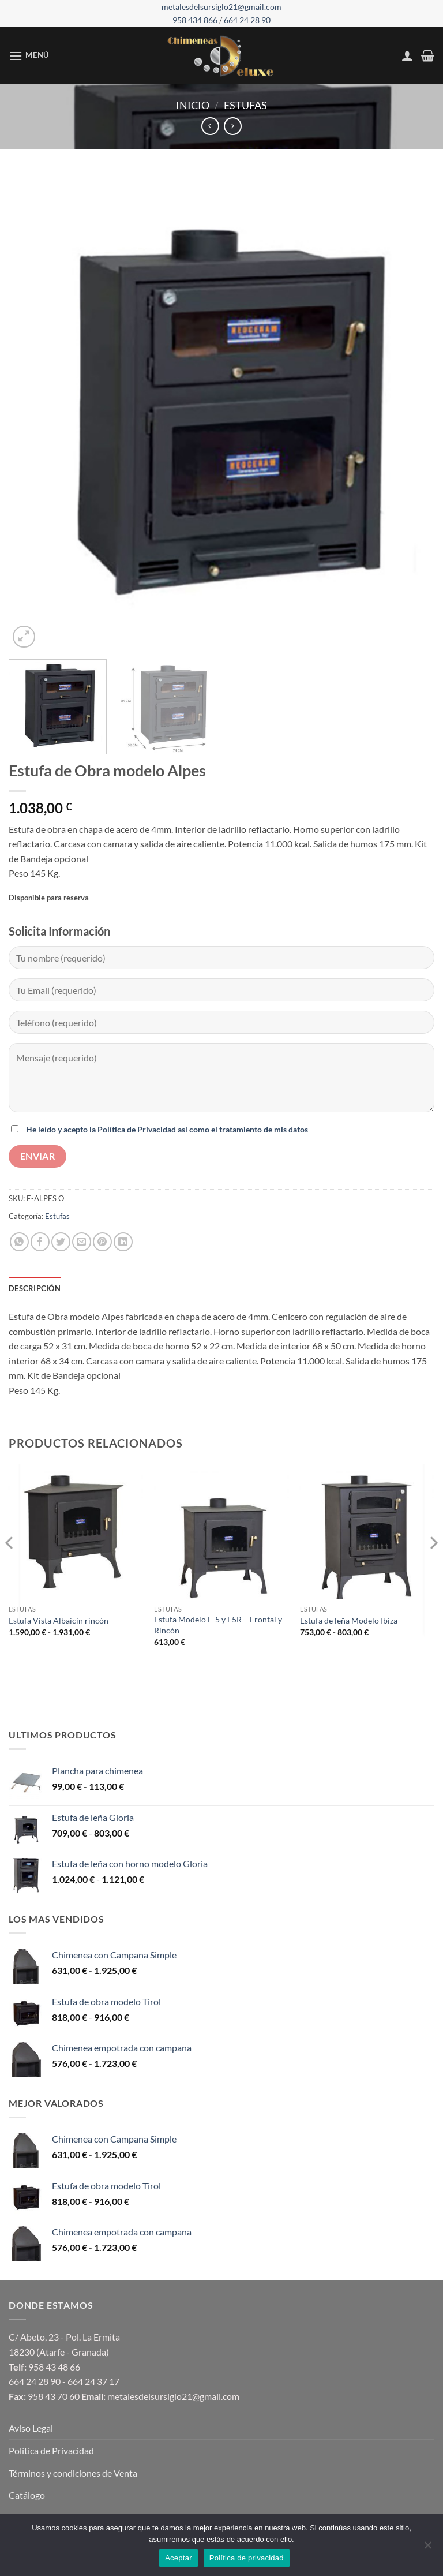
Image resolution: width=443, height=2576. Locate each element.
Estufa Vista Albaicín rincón (58, 1620)
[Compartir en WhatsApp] (19, 1241)
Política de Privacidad (51, 2450)
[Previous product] (233, 126)
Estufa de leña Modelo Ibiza (348, 1620)
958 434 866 (195, 20)
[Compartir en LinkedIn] (123, 1241)
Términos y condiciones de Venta (73, 2472)
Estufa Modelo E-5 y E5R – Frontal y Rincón (218, 1624)
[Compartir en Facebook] (40, 1241)
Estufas (245, 105)
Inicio (192, 105)
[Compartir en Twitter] (60, 1241)
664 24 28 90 (247, 20)
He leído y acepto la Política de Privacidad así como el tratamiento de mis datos (167, 1129)
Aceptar (178, 2557)
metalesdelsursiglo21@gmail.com (221, 7)
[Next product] (210, 126)
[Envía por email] (81, 1241)
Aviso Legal (31, 2427)
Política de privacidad (246, 2557)
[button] (29, 56)
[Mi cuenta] (407, 55)
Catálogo (27, 2494)
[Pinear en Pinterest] (102, 1241)
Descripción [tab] (35, 1288)
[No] (427, 2548)
